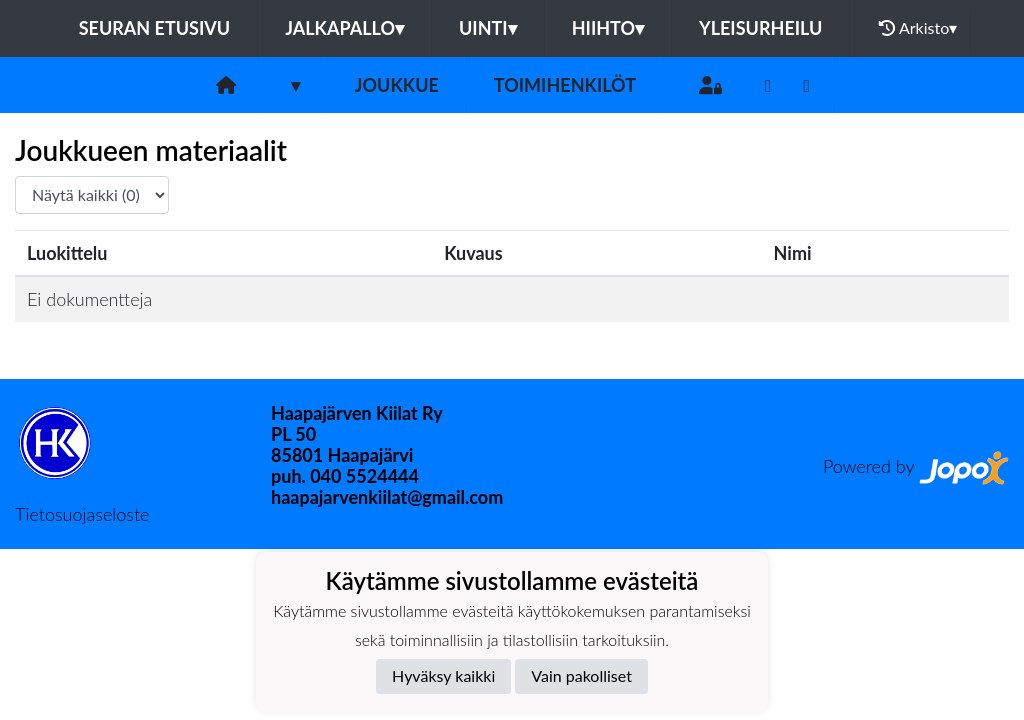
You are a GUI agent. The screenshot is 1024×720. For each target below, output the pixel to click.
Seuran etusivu (155, 28)
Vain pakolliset (581, 675)
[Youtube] (768, 85)
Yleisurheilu (760, 28)
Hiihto (608, 28)
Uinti (488, 28)
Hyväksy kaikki (443, 675)
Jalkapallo (344, 28)
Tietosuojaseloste (82, 514)
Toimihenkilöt (565, 85)
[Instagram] (807, 85)
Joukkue (397, 85)
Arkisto (918, 28)
